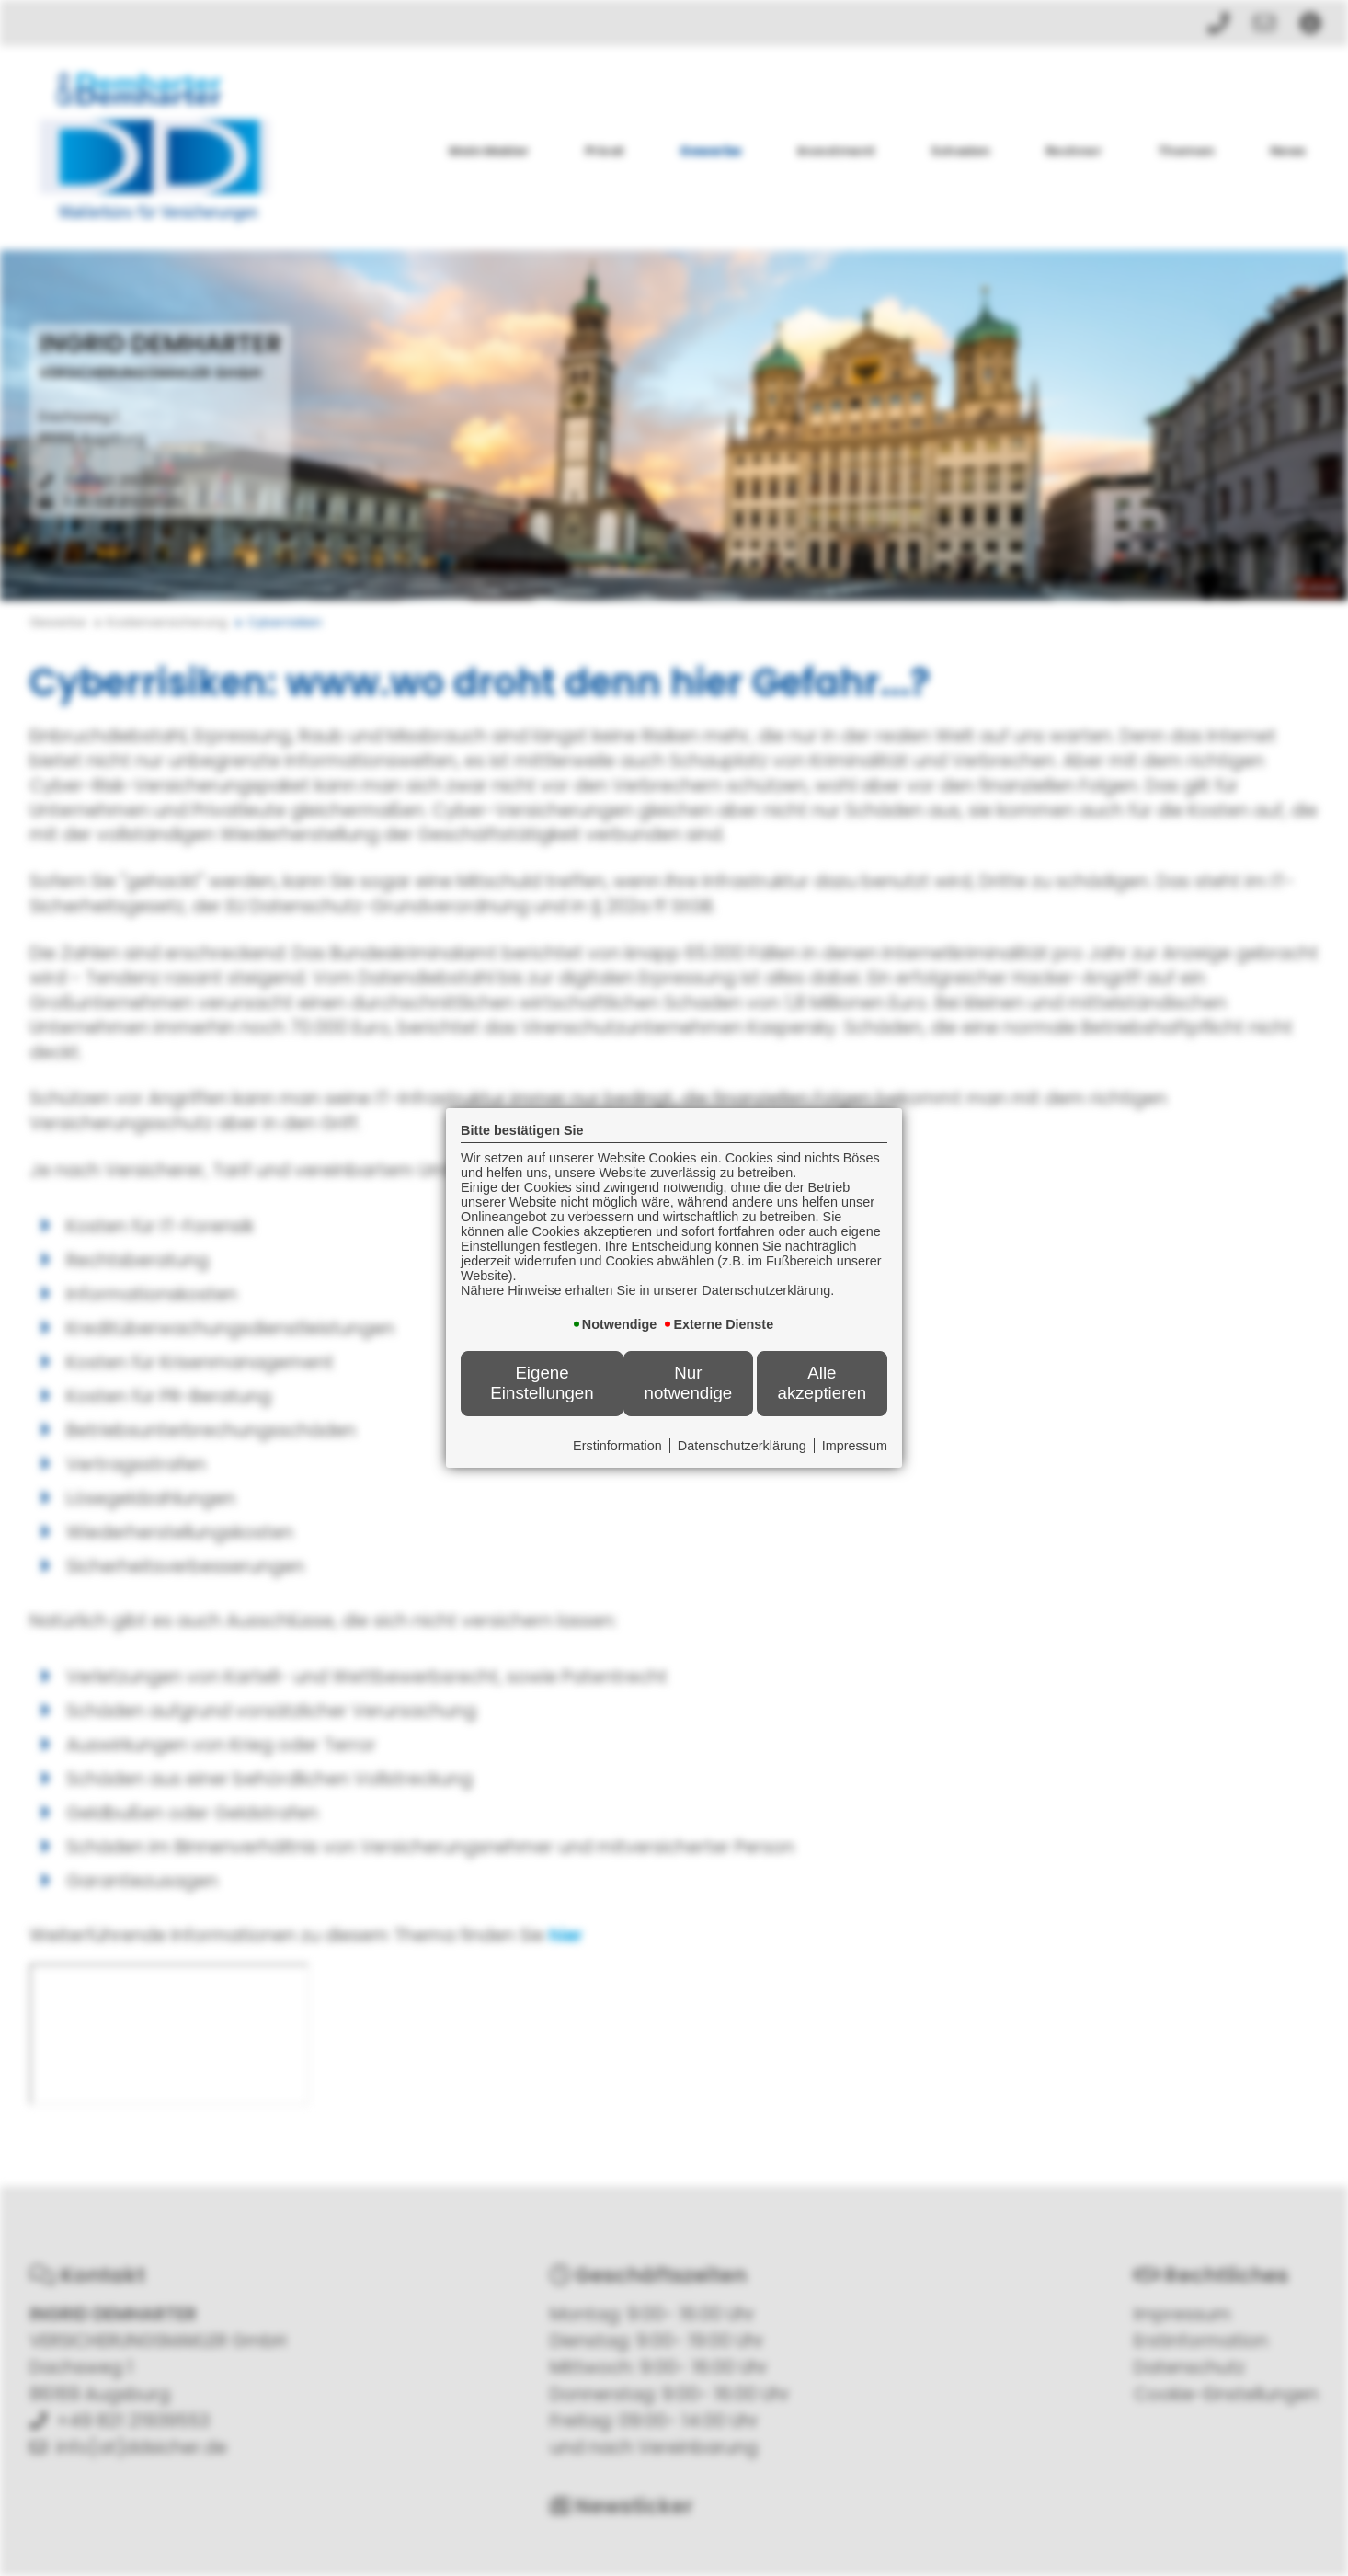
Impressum (854, 1445)
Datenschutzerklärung (742, 1445)
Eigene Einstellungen (541, 1382)
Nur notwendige (689, 1382)
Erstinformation (617, 1445)
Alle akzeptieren (821, 1382)
